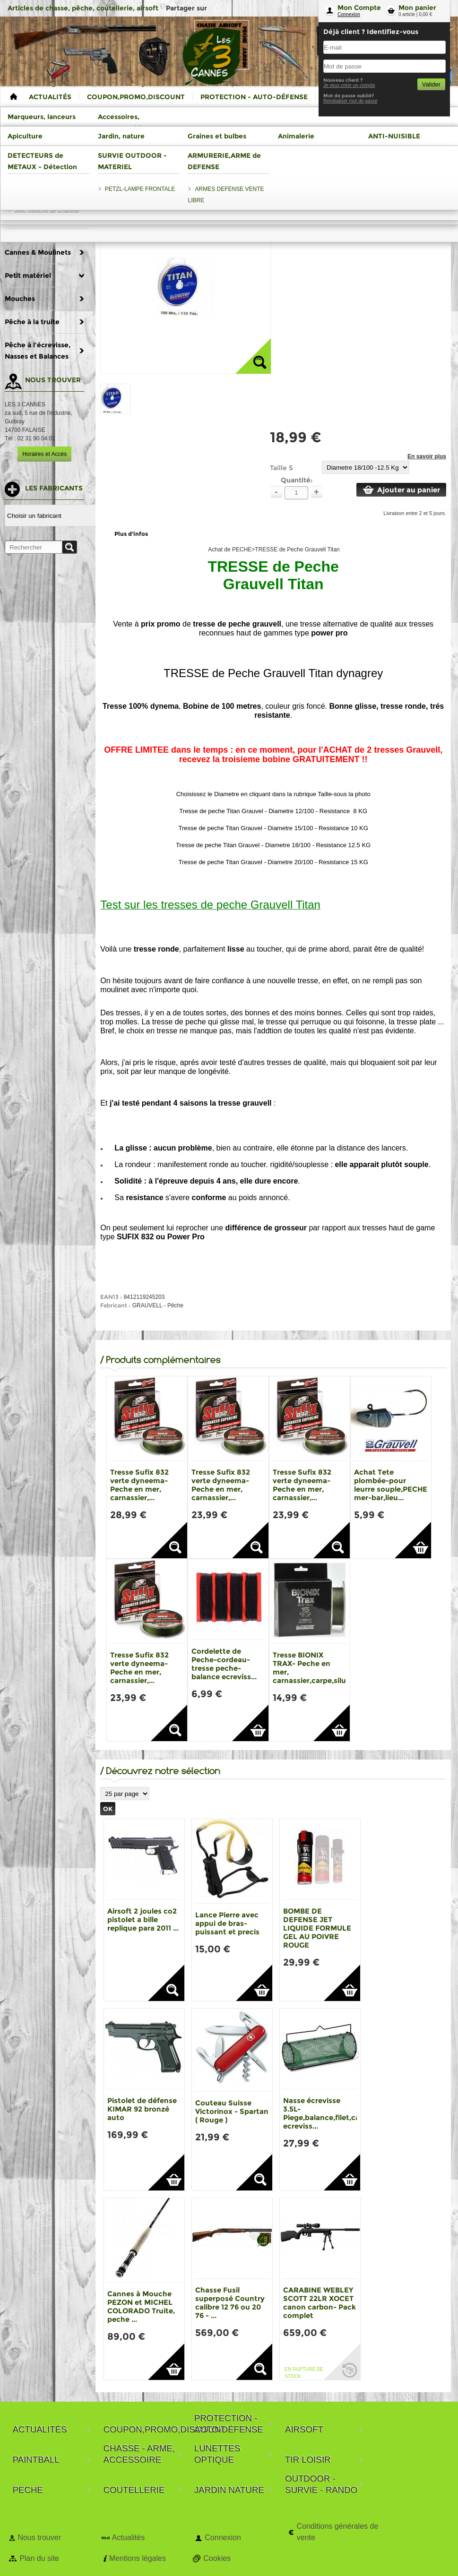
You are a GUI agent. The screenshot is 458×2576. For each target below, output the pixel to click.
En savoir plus (426, 456)
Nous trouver (39, 2537)
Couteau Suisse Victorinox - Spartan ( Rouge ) (231, 2111)
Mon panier (417, 7)
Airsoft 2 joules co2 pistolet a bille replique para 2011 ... (143, 1919)
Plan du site (39, 2558)
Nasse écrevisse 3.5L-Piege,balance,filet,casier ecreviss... (327, 2113)
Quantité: (296, 480)
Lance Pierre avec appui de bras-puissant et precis (227, 1923)
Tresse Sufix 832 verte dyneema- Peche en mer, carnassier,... (139, 1485)
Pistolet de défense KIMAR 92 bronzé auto (142, 2109)
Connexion (348, 14)
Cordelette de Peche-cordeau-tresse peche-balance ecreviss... (224, 1664)
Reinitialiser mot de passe (350, 100)
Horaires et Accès (44, 454)
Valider (431, 84)
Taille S (281, 468)
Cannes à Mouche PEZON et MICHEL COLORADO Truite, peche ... (141, 2306)
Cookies (217, 2558)
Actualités (128, 2537)
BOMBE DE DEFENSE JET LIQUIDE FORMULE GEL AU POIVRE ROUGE (317, 1927)
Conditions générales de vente (338, 2532)
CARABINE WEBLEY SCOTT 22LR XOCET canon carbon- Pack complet (319, 2302)
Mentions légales (137, 2558)
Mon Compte (359, 7)
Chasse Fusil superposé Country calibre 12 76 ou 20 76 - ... (230, 2302)
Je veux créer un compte (349, 85)
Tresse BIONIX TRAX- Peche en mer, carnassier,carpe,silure (313, 1667)
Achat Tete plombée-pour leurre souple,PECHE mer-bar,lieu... (390, 1485)
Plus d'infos (131, 533)
